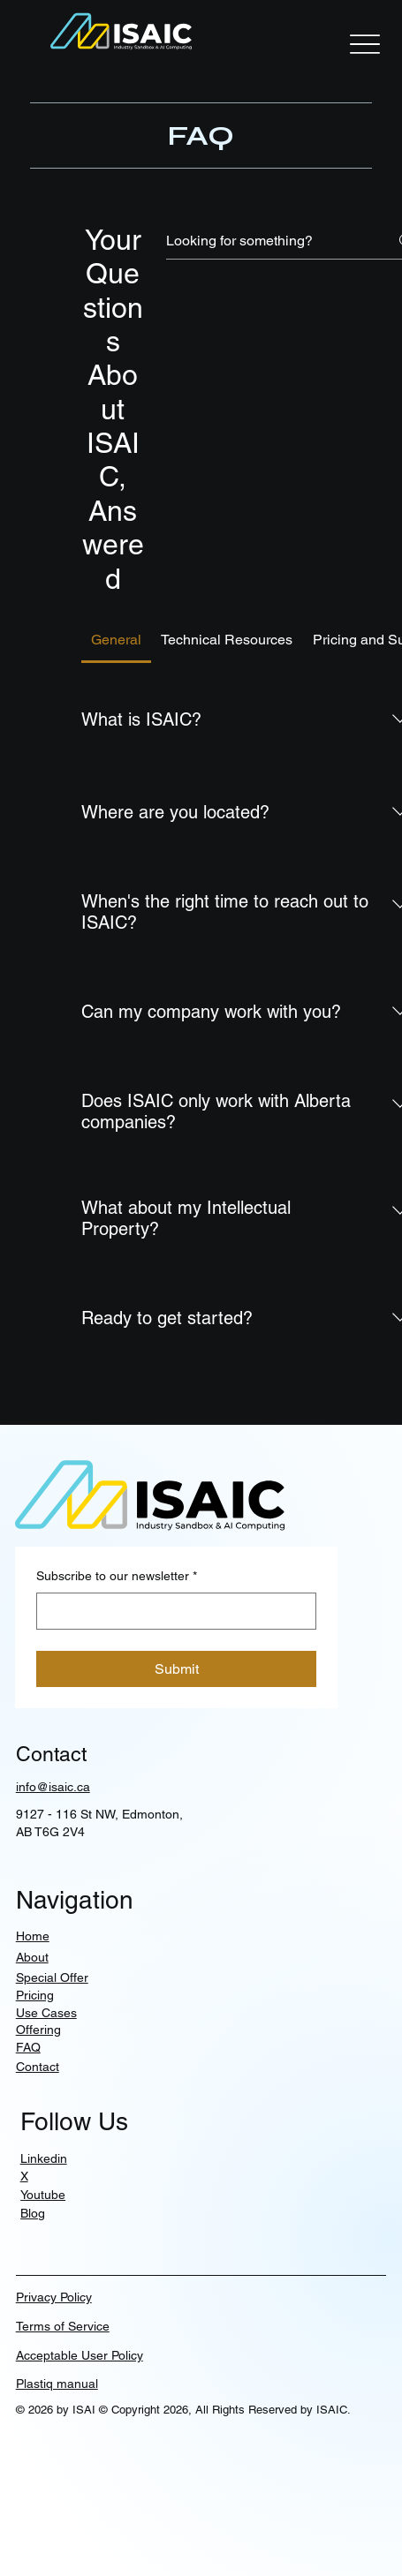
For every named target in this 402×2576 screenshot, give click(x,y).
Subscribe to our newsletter (116, 1577)
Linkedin (43, 2158)
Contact (37, 2067)
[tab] (116, 640)
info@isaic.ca (53, 1787)
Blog (32, 2213)
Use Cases (46, 2013)
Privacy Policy (54, 2297)
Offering (38, 2029)
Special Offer (52, 1977)
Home (32, 1936)
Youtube (42, 2195)
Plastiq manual (57, 2383)
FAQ (28, 2047)
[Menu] (365, 44)
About (32, 1957)
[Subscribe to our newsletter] (171, 1611)
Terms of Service (63, 2326)
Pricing (35, 1995)
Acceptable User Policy (79, 2355)
